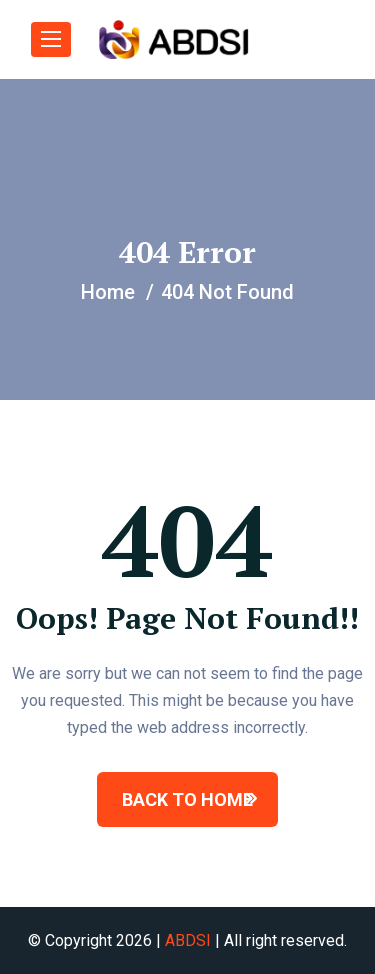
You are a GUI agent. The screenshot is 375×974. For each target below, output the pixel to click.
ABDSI (188, 940)
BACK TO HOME (187, 799)
